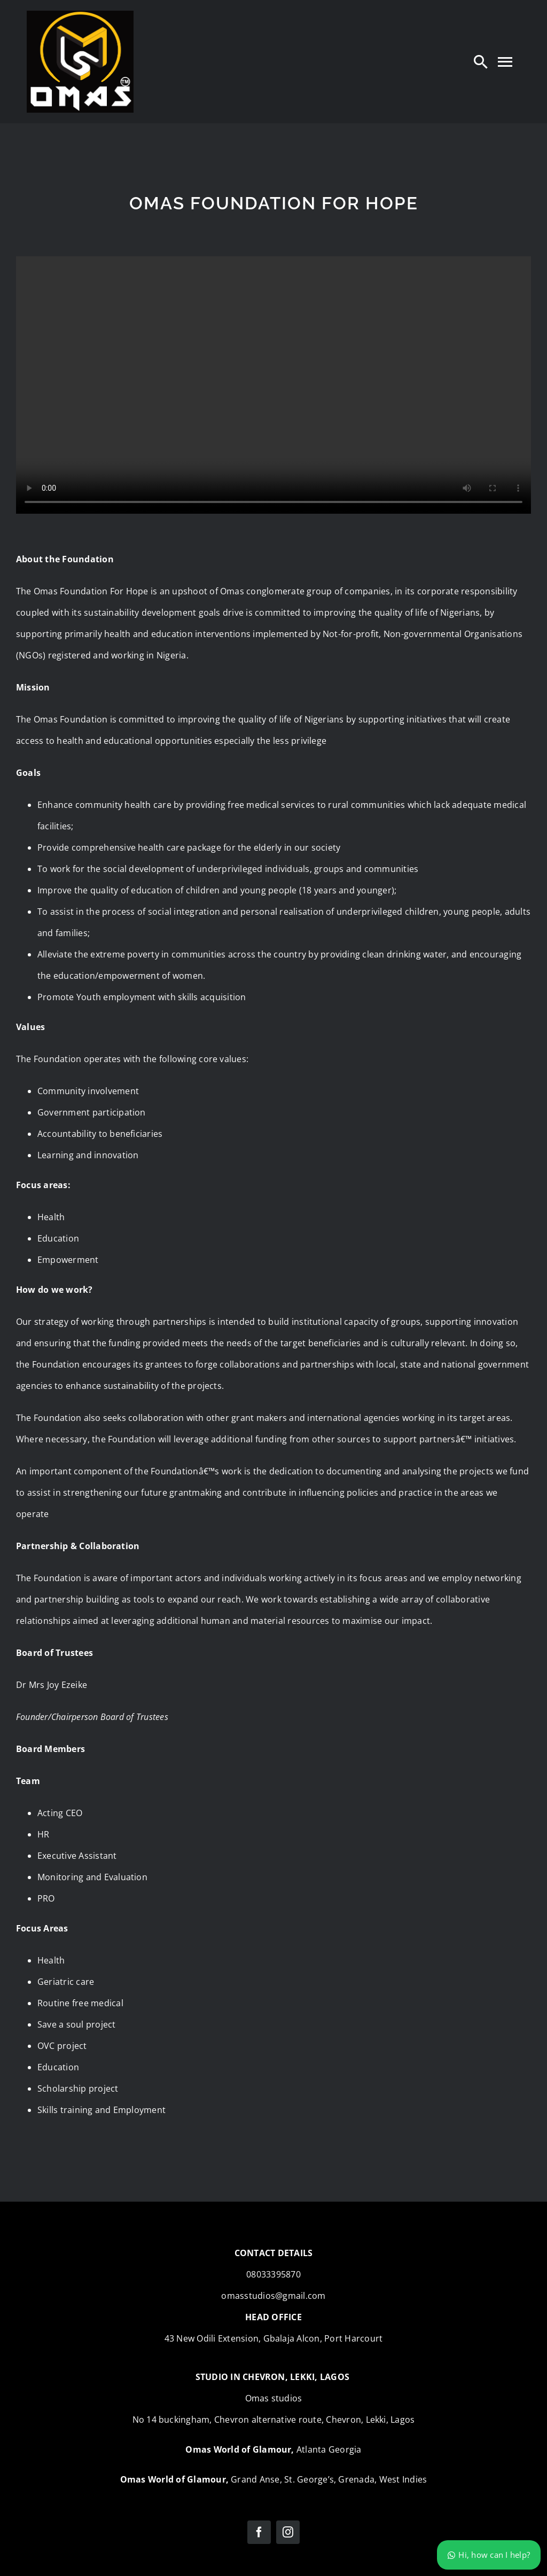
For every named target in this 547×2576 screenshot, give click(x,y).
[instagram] (288, 2532)
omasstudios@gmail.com (273, 2296)
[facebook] (259, 2532)
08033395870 (273, 2274)
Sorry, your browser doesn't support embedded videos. (273, 385)
